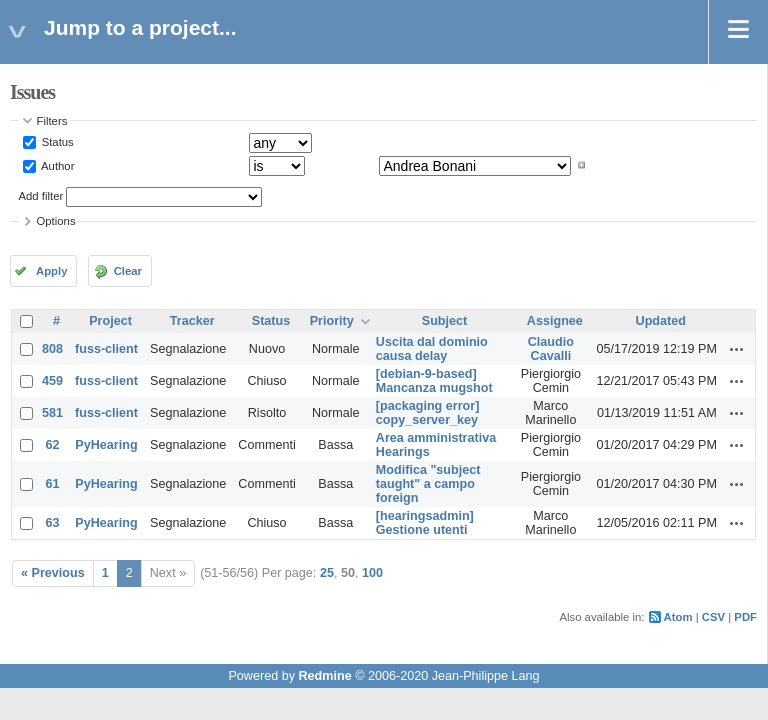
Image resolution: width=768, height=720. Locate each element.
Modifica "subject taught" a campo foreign (428, 484)
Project (110, 321)
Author (57, 165)
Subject (445, 321)
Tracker (192, 321)
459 (52, 381)
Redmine (324, 676)
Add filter (41, 196)
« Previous (53, 573)
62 (53, 445)
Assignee (555, 321)
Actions (737, 349)
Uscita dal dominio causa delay (432, 349)
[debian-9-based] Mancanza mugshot (434, 381)
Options (56, 221)
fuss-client (106, 349)
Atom (678, 617)
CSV (713, 617)
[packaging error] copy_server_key (428, 413)
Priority (332, 321)
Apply (51, 271)
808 (52, 349)
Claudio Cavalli (551, 349)
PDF (745, 617)
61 (53, 484)
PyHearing (106, 445)
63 (53, 523)
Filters (52, 121)
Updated (661, 321)
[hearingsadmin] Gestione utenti (425, 523)
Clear (128, 271)
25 (327, 573)
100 (372, 573)
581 (52, 413)
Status (56, 142)
